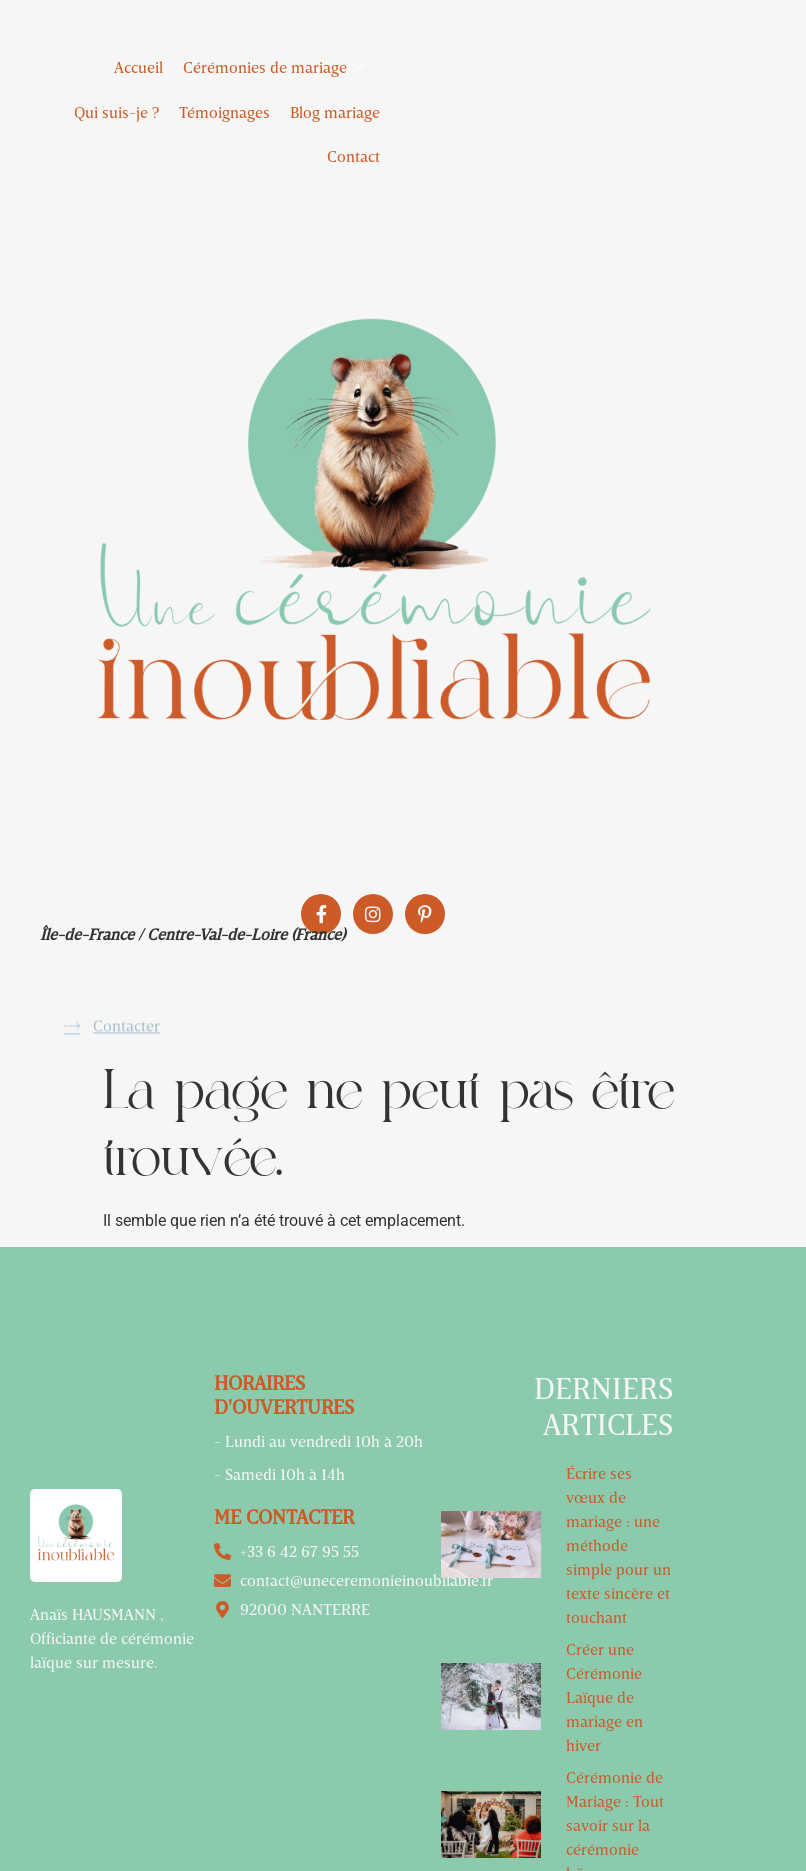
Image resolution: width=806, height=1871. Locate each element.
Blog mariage (335, 112)
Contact (353, 156)
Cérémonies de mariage (281, 67)
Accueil (138, 67)
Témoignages (224, 112)
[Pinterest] (425, 914)
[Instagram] (373, 914)
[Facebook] (321, 914)
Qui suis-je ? (116, 112)
